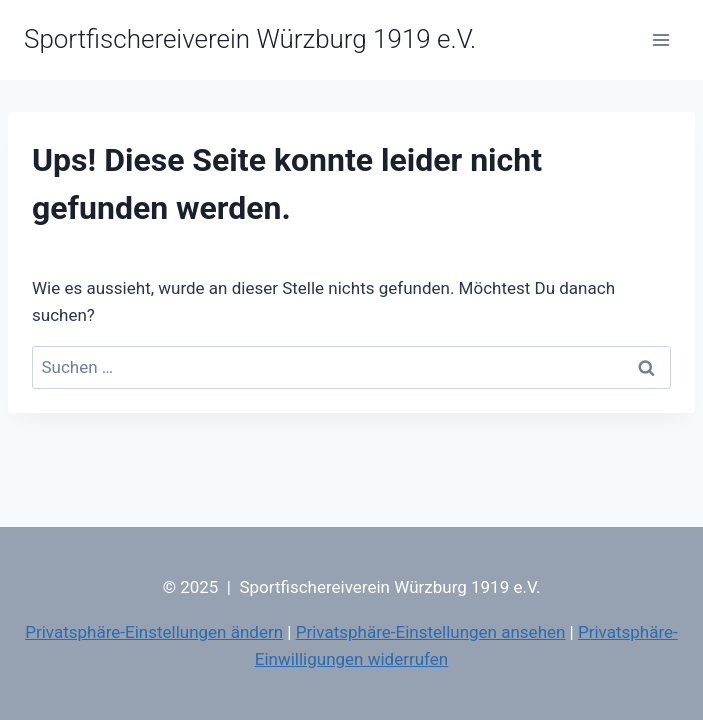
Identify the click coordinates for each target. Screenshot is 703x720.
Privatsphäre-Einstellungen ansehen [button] (431, 632)
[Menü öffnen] (660, 39)
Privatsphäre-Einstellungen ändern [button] (154, 632)
